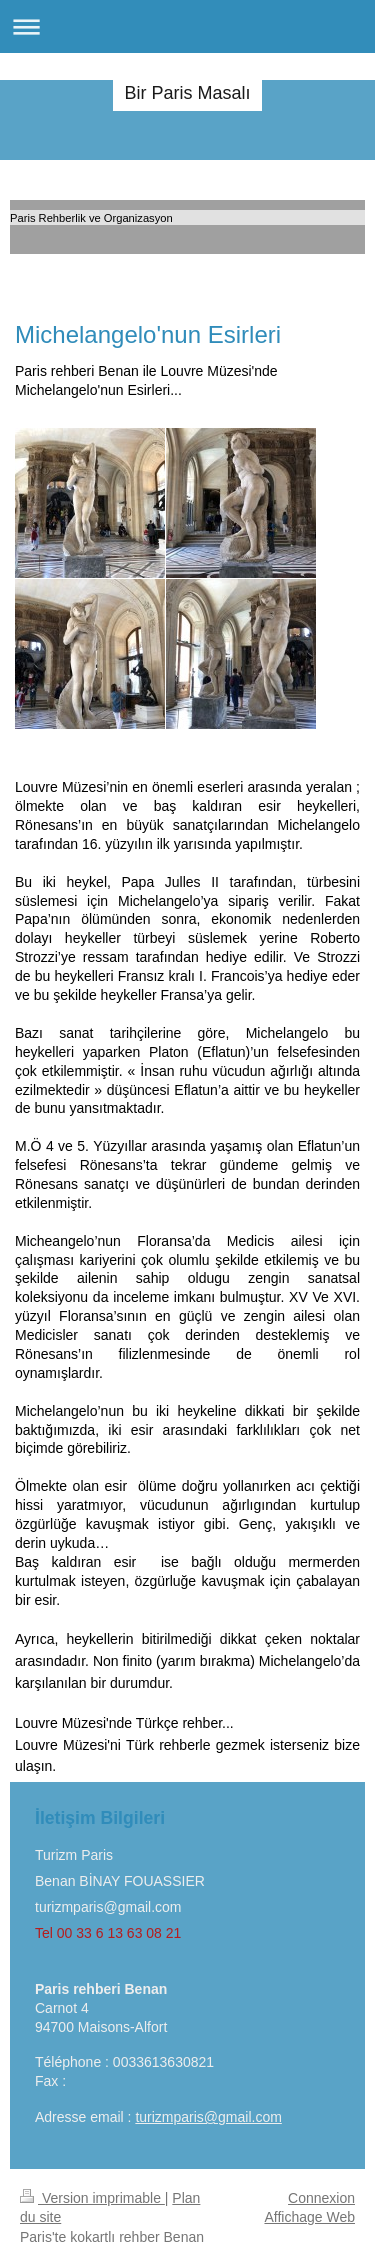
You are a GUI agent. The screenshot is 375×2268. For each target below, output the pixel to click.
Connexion (321, 2198)
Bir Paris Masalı (187, 93)
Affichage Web (309, 2217)
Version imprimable (92, 2198)
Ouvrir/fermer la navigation (187, 26)
